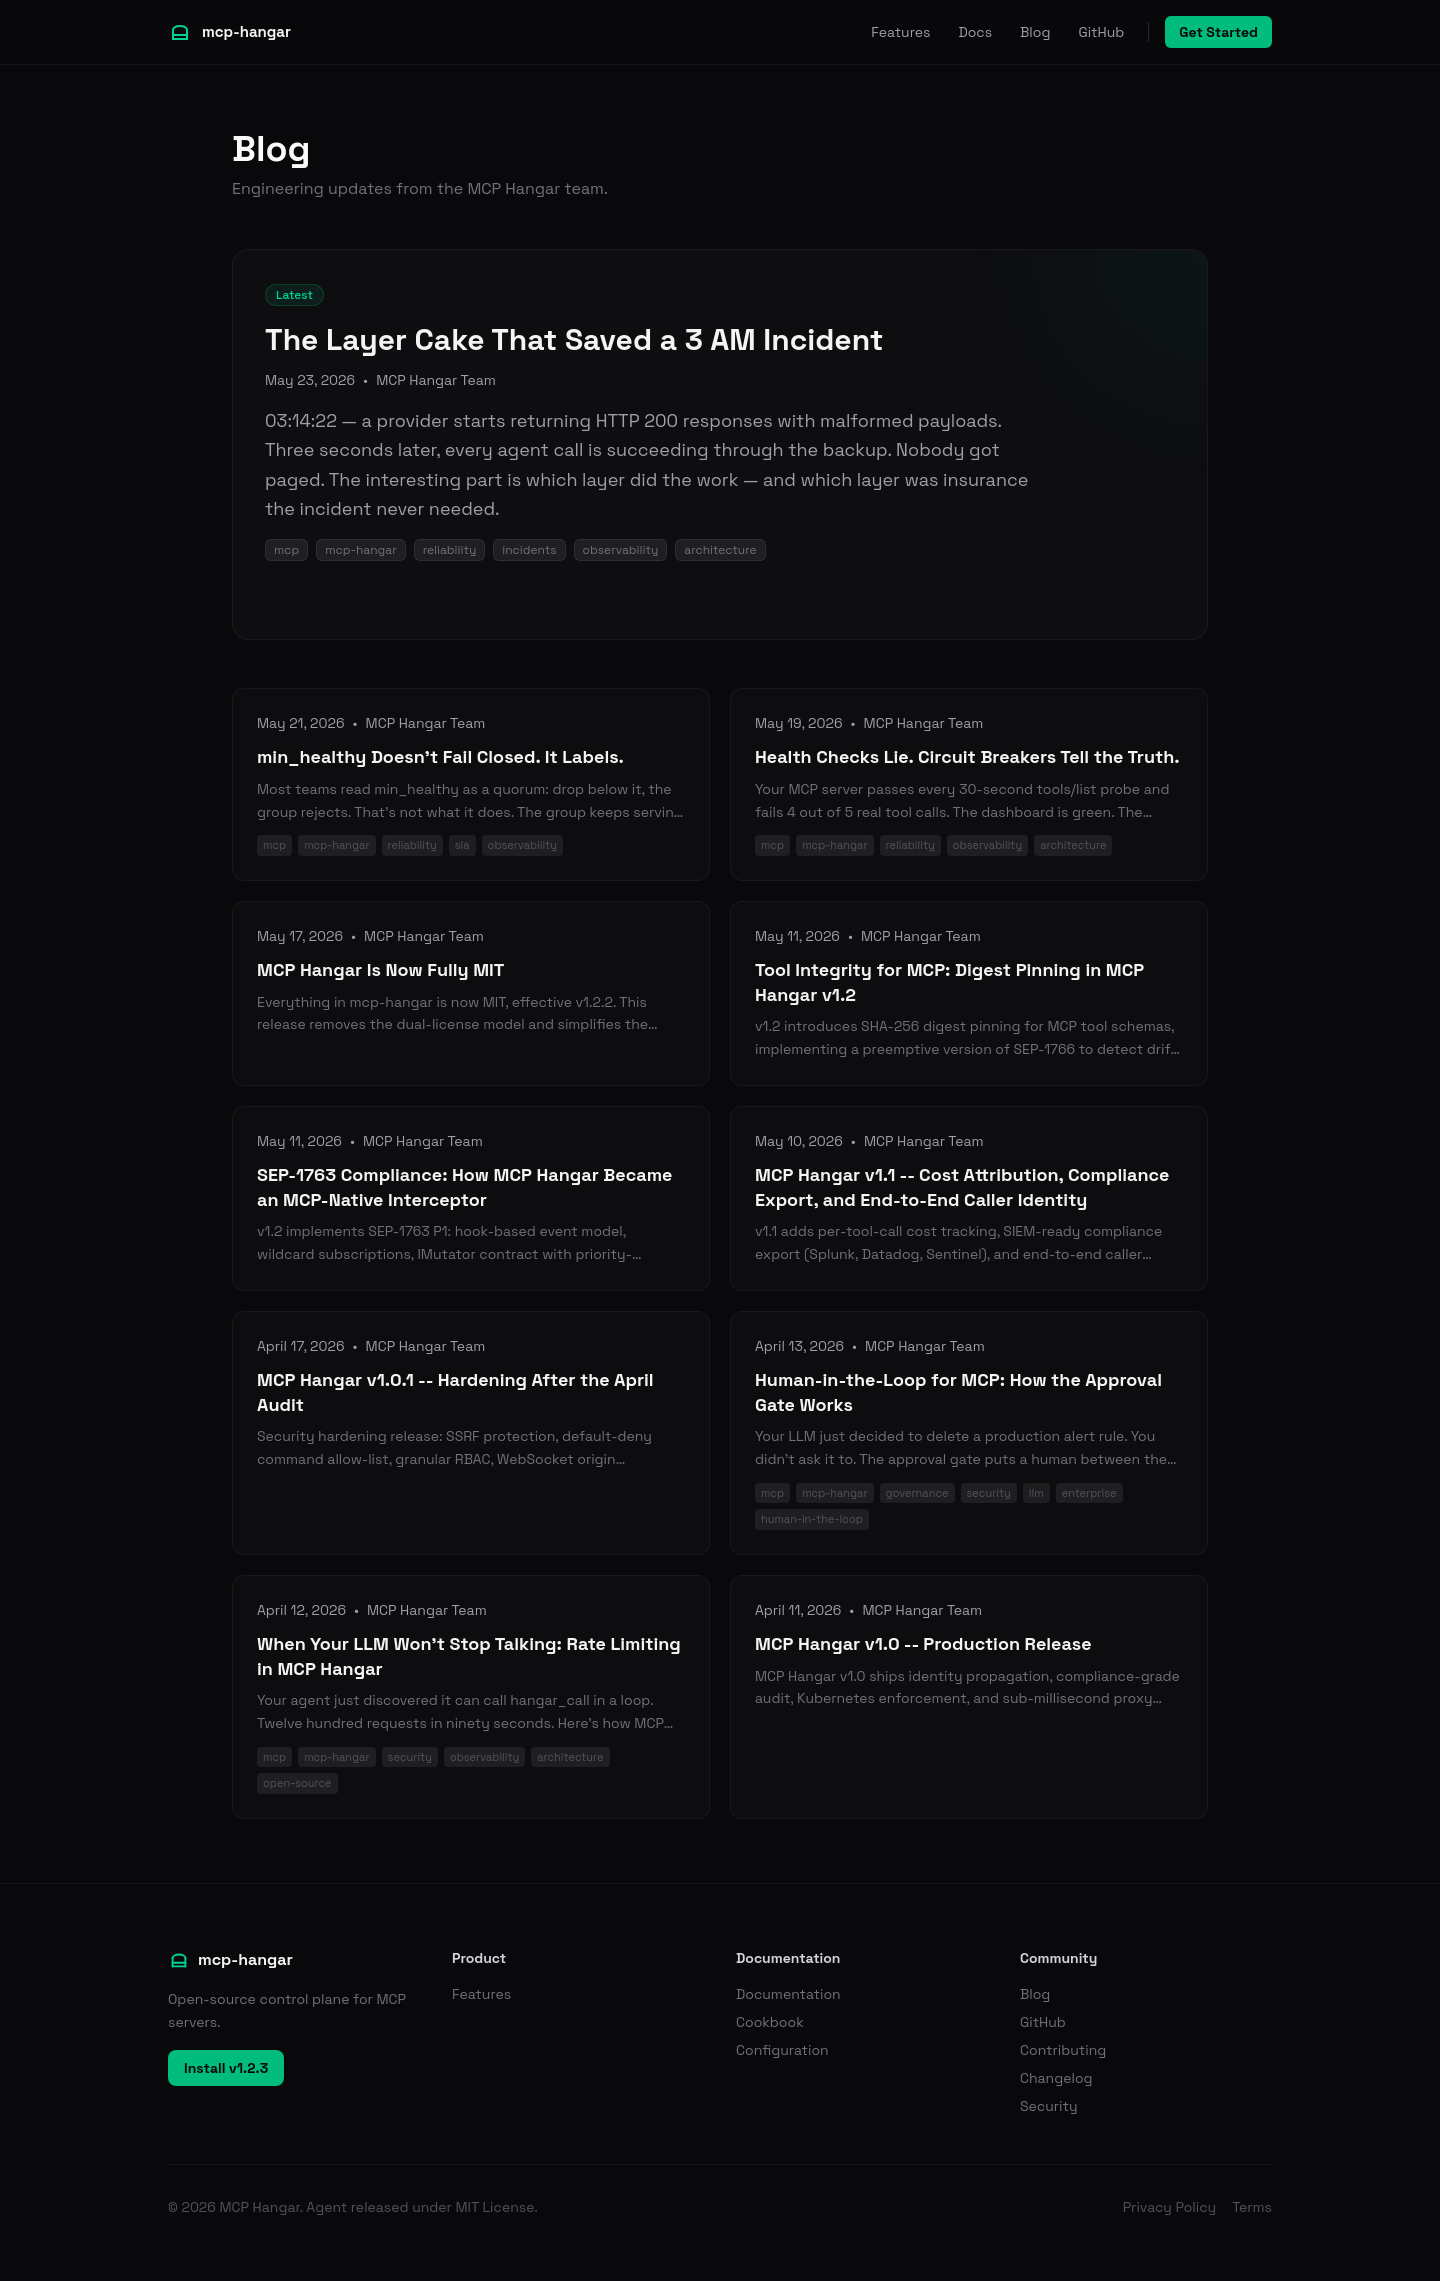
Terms (1252, 2207)
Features (900, 32)
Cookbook (770, 2022)
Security (1049, 2106)
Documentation (788, 1994)
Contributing (1063, 2050)
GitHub (1101, 32)
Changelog (1056, 2078)
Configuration (782, 2050)
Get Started (1218, 32)
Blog (1035, 32)
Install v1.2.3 (226, 2068)
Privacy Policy (1170, 2207)
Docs (975, 32)
